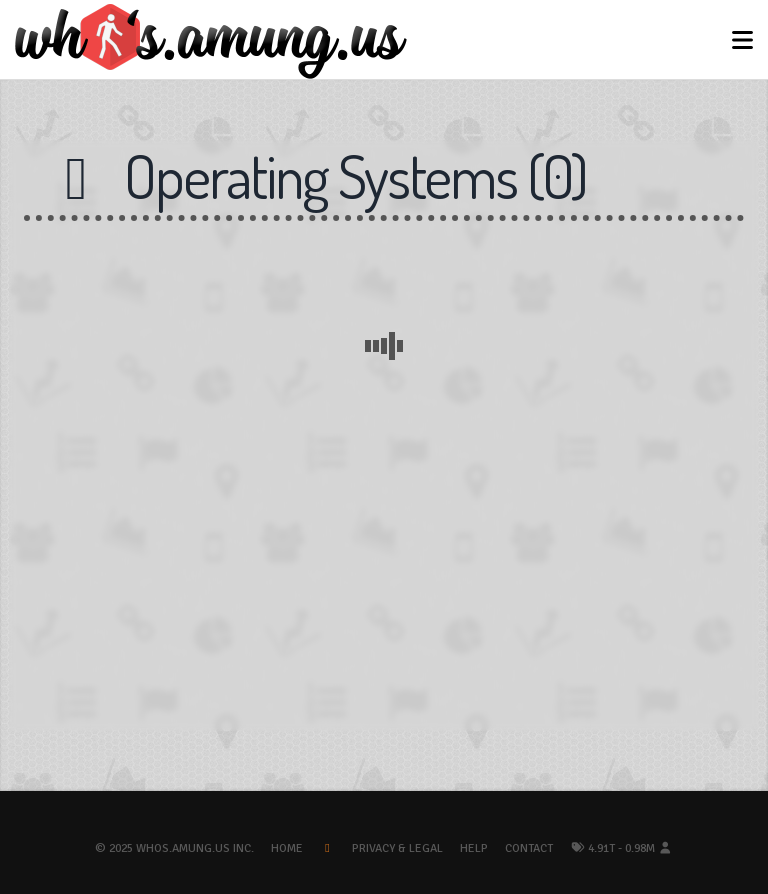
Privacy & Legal (397, 848)
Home (287, 848)
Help (474, 848)
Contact (529, 848)
